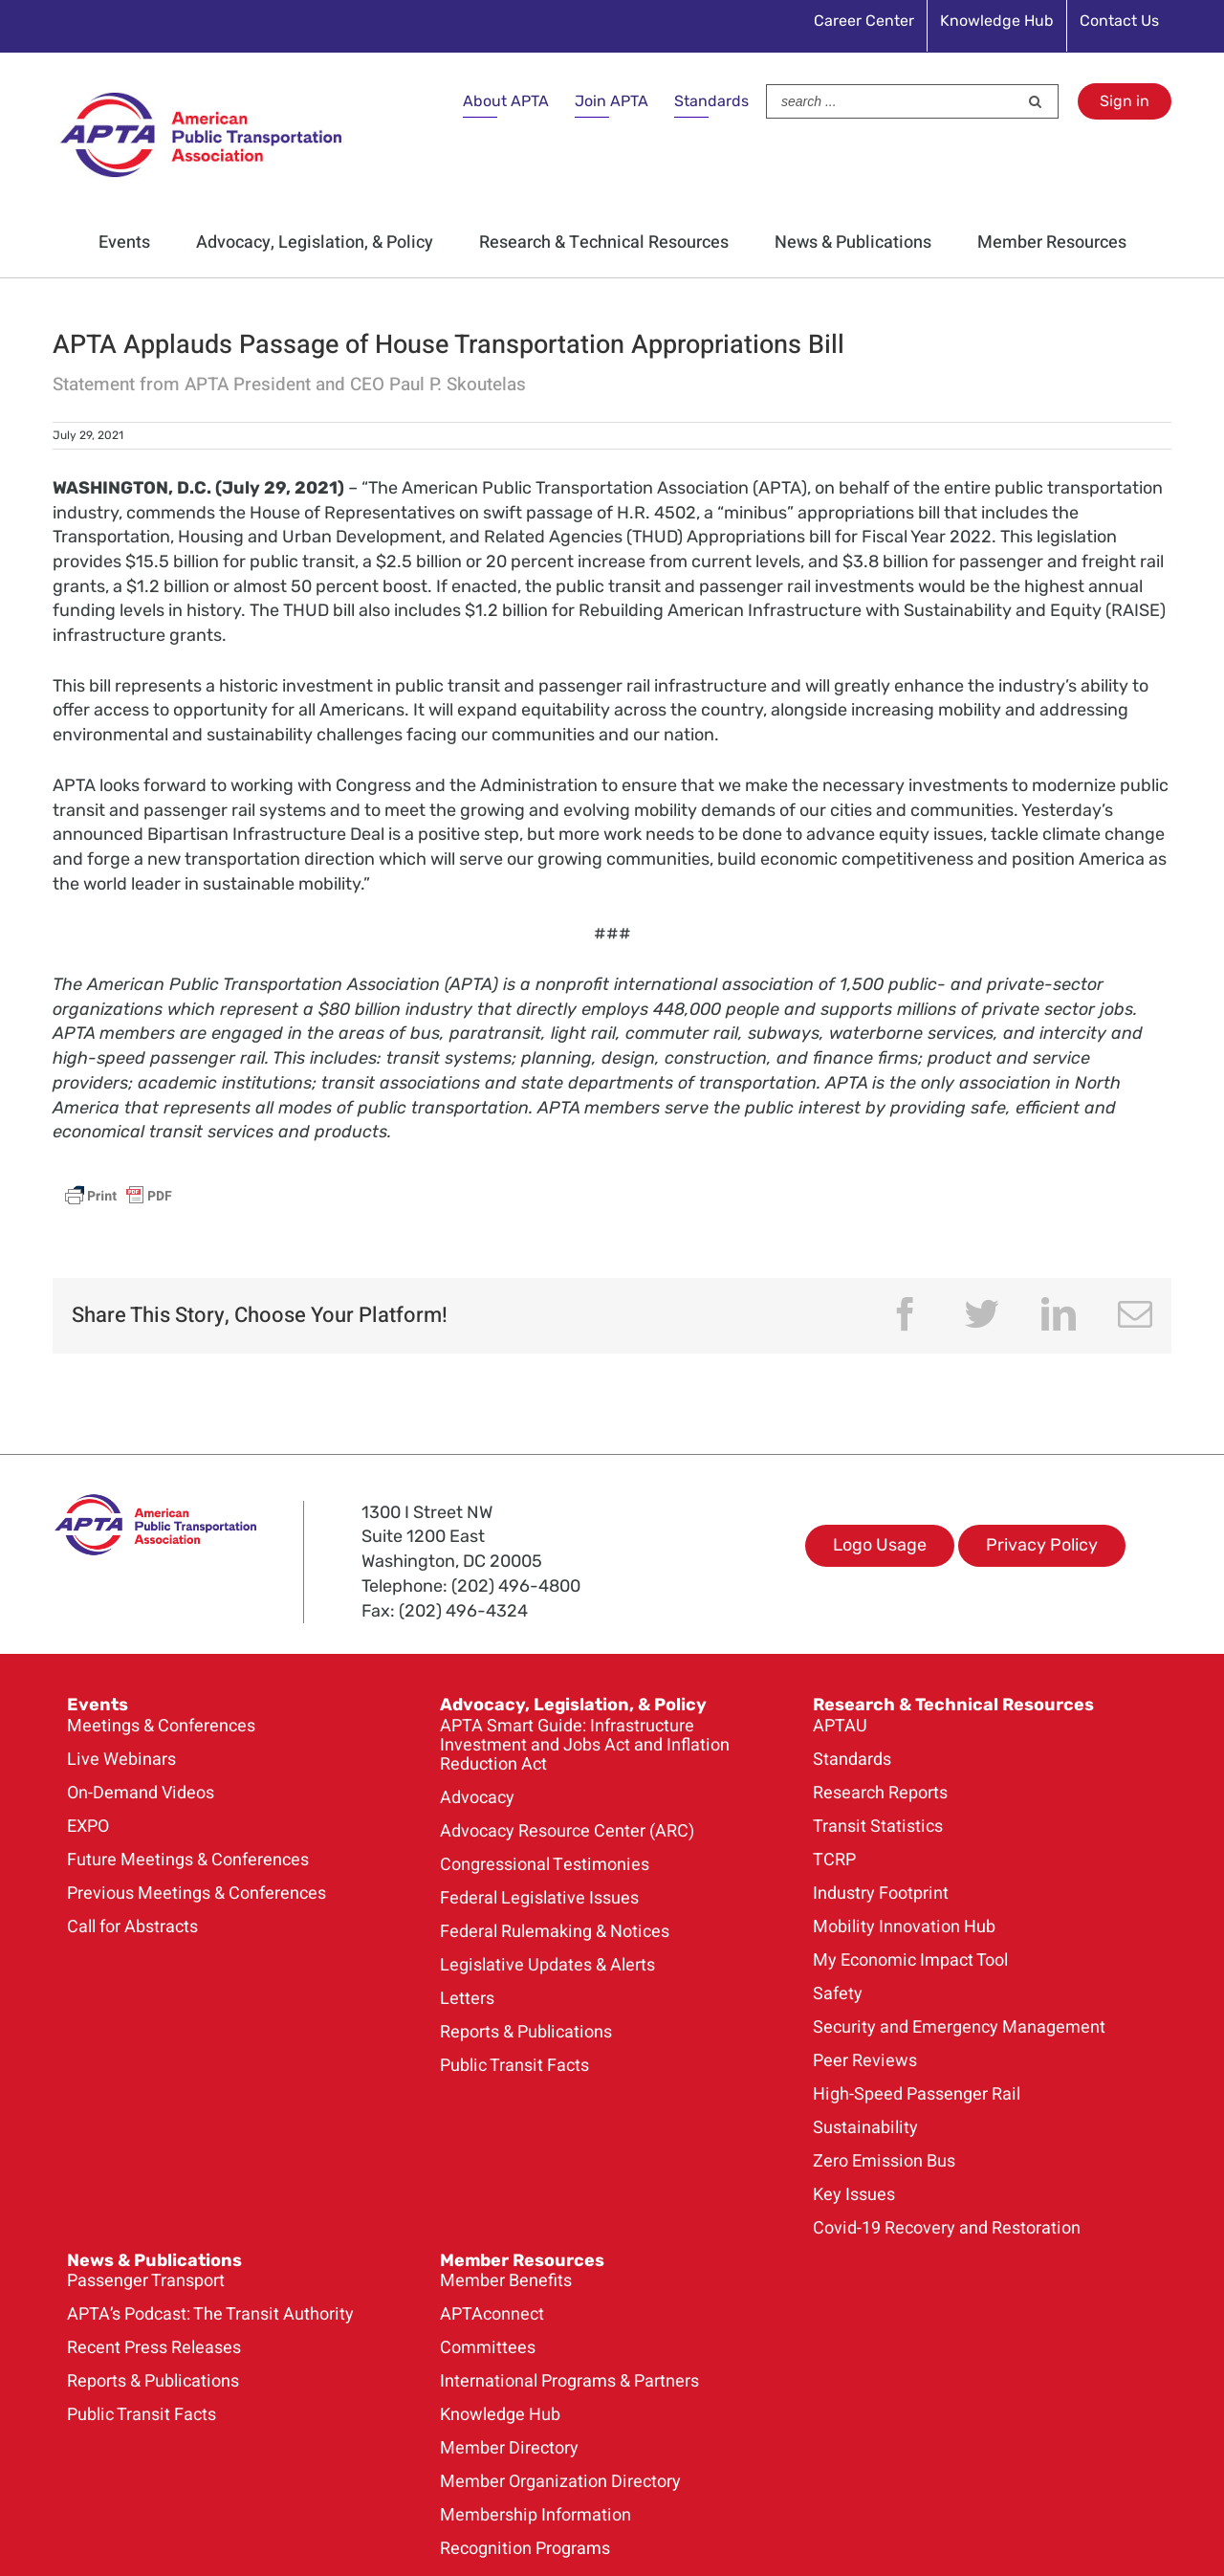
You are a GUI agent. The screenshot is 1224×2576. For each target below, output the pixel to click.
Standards (711, 101)
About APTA (506, 101)
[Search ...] (892, 101)
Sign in (1124, 101)
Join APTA (611, 101)
